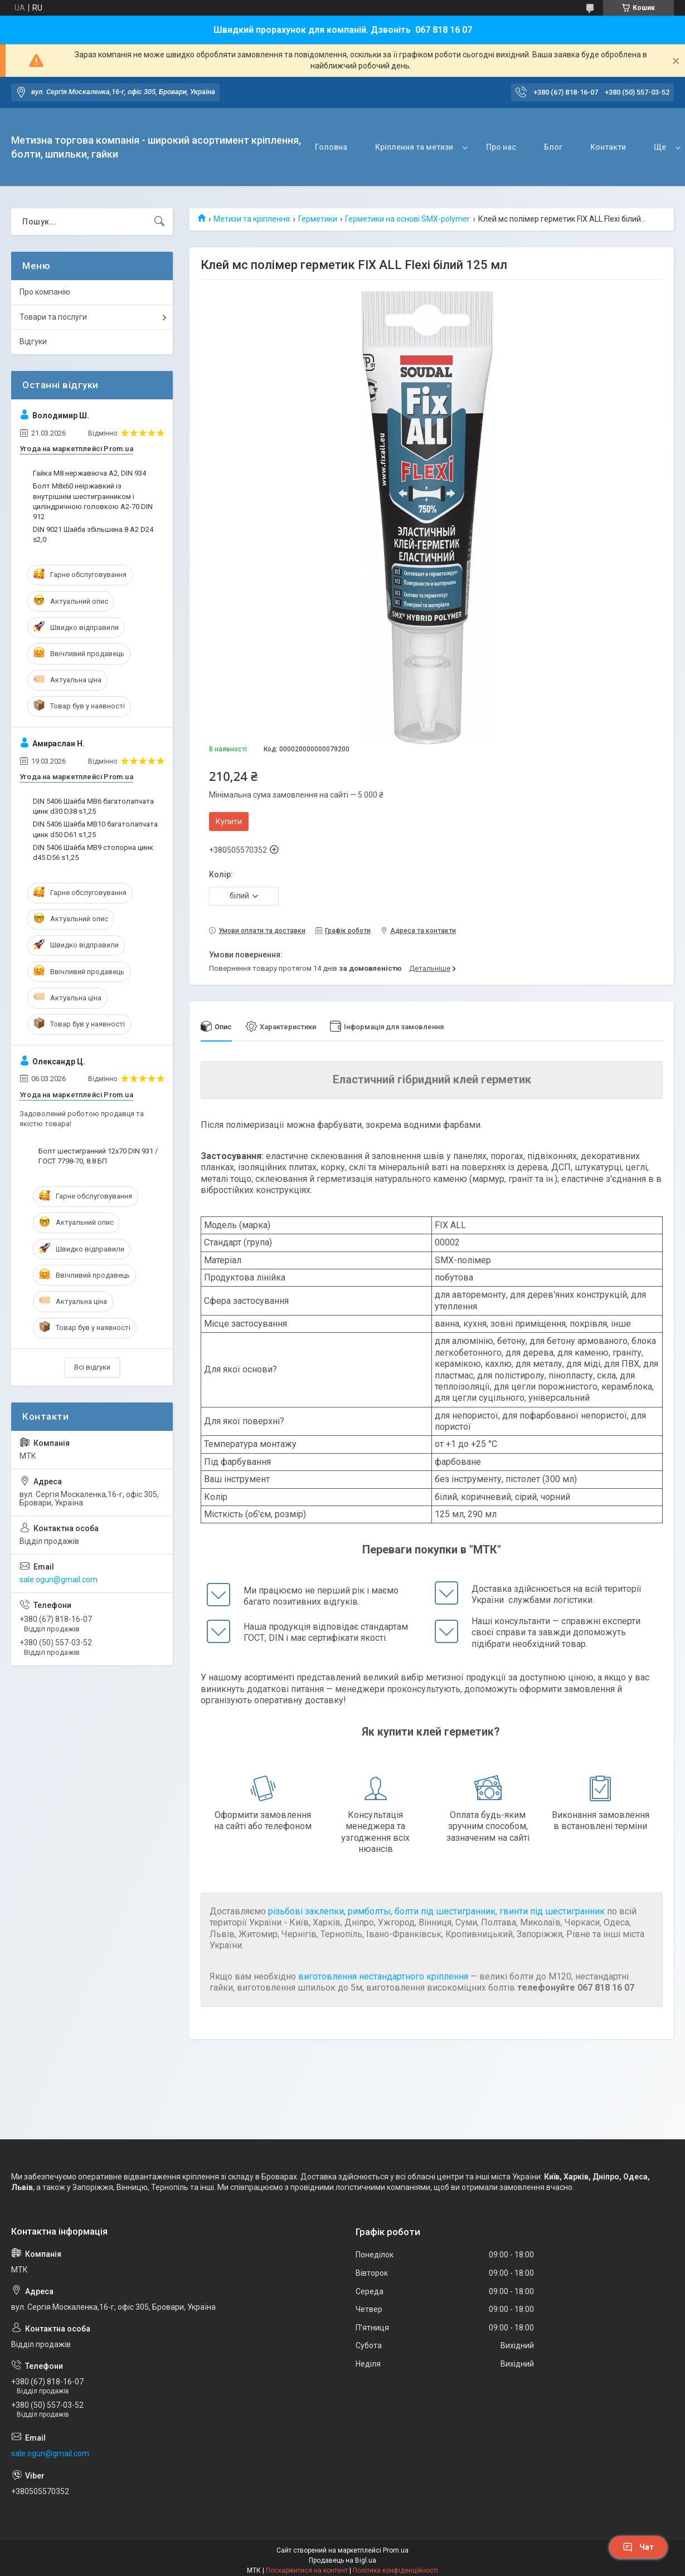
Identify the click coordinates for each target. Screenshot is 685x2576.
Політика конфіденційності (395, 2570)
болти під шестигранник (445, 1911)
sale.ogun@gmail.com (59, 1579)
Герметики (317, 218)
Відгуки (33, 341)
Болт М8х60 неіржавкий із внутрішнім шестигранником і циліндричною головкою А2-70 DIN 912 (93, 501)
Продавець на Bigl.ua (342, 2560)
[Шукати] (159, 221)
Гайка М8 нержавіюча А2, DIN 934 (89, 473)
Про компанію (45, 291)
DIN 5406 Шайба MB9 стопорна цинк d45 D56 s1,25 (93, 852)
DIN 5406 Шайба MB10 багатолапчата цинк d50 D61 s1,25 (95, 829)
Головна (331, 147)
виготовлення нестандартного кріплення (383, 1976)
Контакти (608, 147)
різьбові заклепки (306, 1911)
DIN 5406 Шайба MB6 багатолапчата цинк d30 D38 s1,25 (93, 806)
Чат (638, 2547)
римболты (369, 1911)
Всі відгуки (92, 1367)
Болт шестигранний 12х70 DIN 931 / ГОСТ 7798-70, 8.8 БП (98, 1156)
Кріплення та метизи (414, 147)
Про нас (501, 147)
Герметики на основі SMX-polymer (407, 218)
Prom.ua (396, 2550)
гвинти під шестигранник (552, 1911)
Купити (229, 821)
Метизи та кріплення (251, 218)
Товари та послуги (53, 316)
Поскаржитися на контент (307, 2570)
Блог (553, 147)
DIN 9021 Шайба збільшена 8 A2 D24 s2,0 (93, 534)
